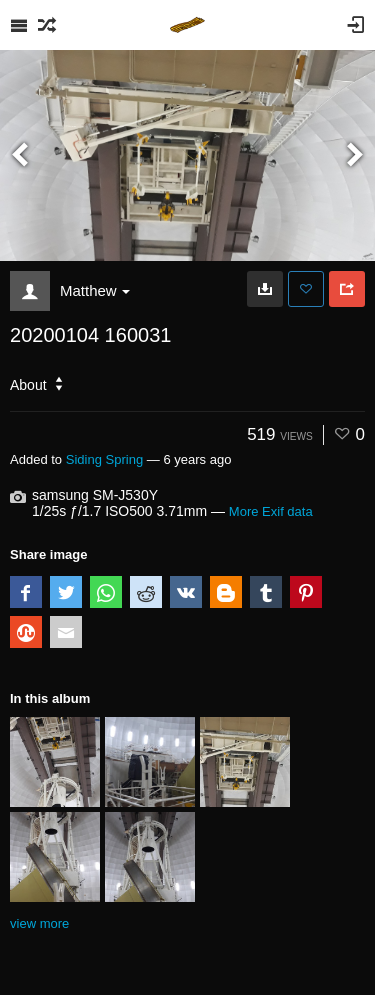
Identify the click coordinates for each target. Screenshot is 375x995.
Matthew (95, 290)
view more (39, 923)
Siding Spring (104, 459)
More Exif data (271, 511)
